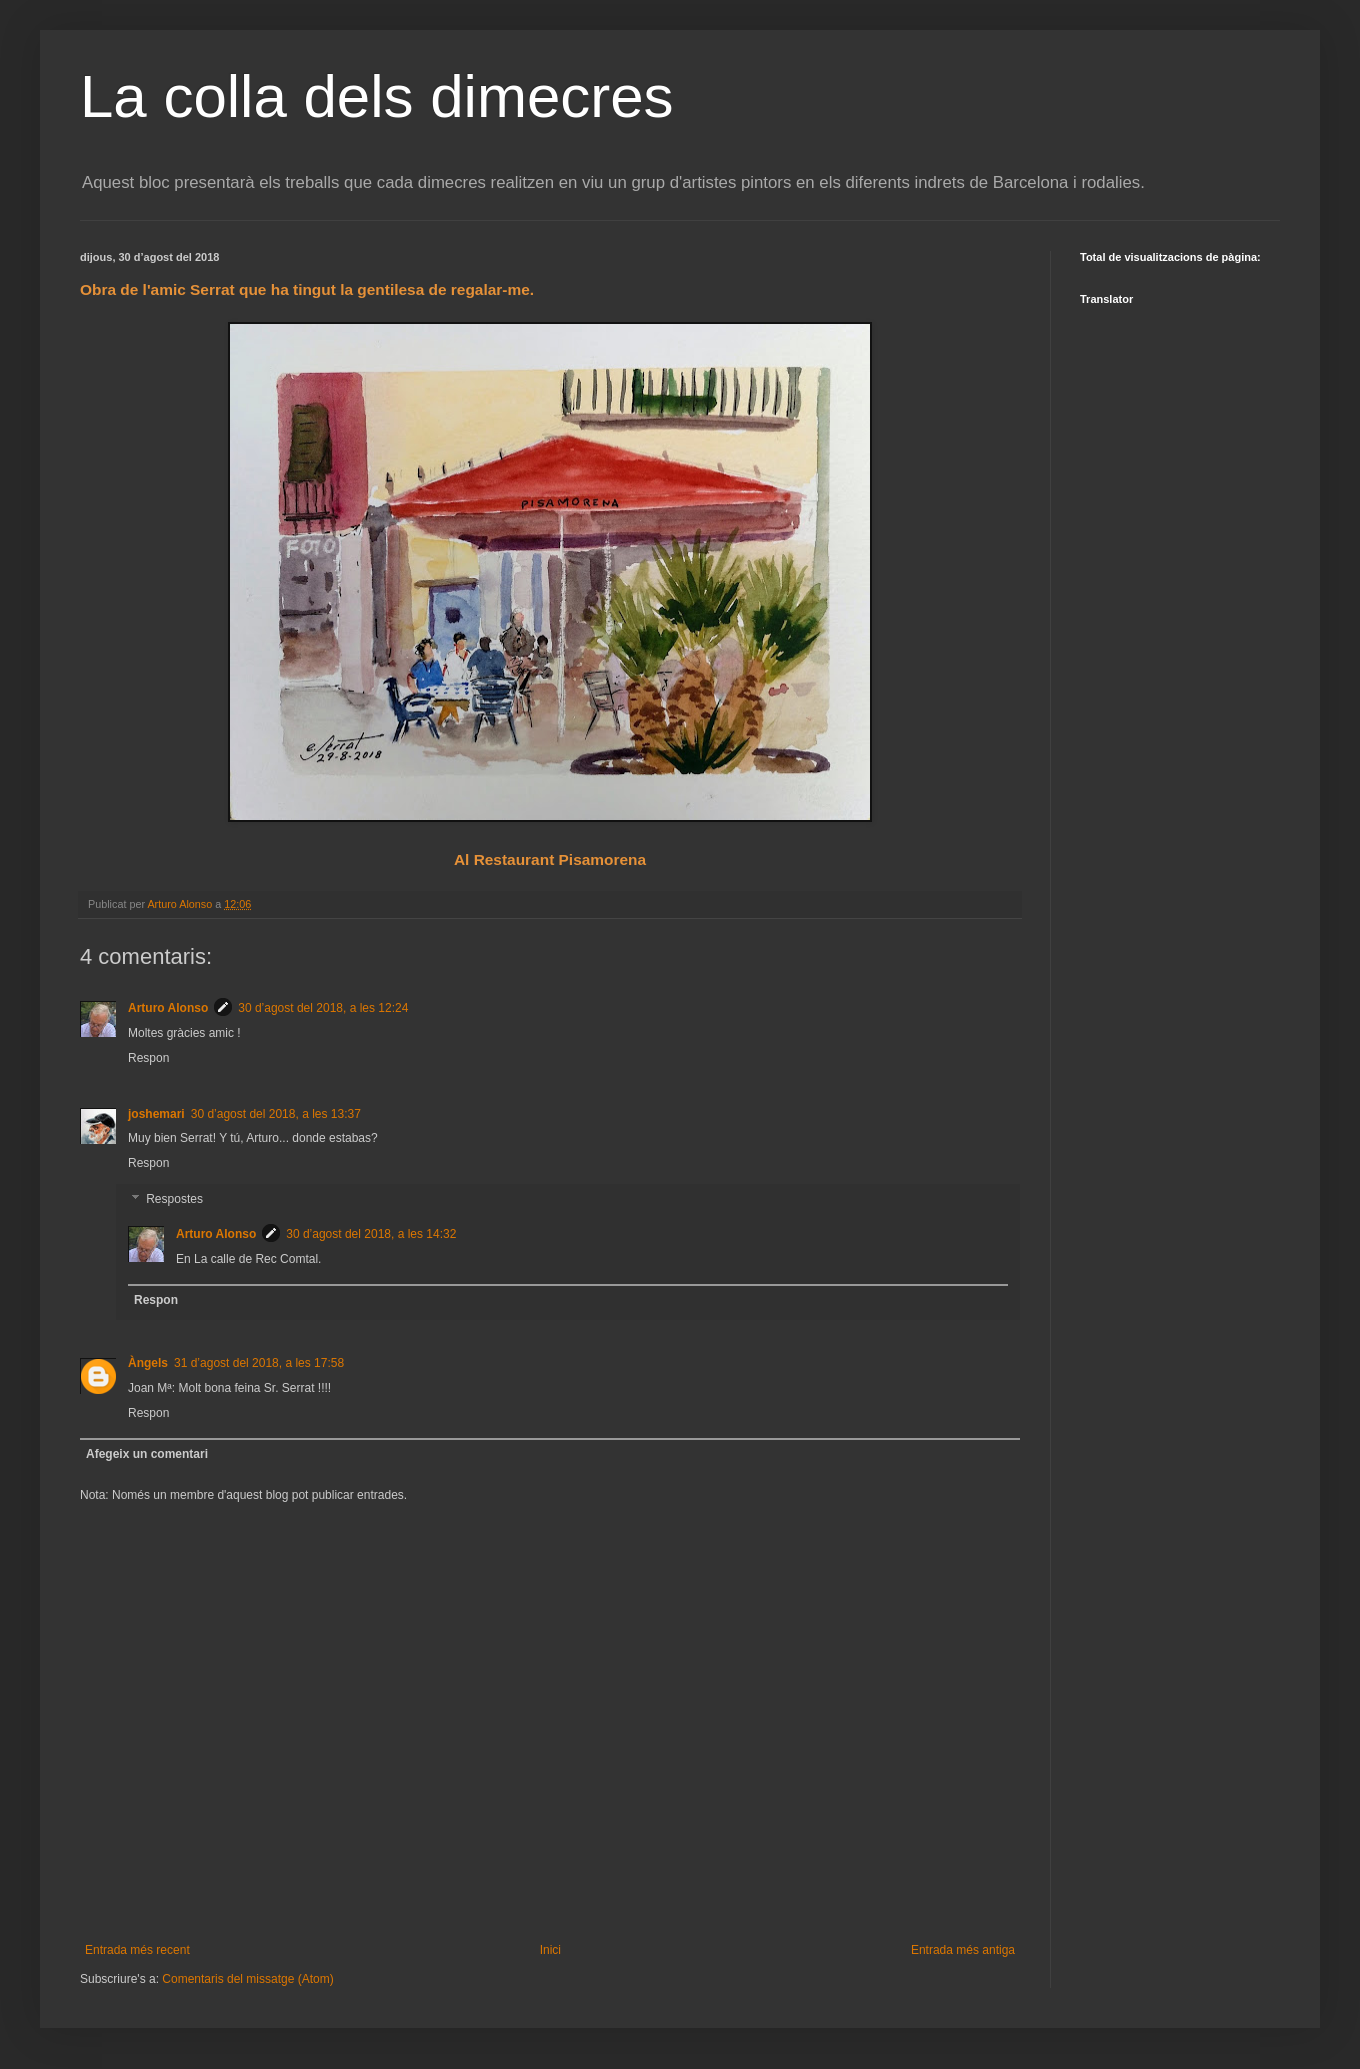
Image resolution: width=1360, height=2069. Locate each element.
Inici (550, 1950)
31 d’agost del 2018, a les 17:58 (259, 1363)
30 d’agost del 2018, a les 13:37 (276, 1114)
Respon (148, 1058)
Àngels (148, 1363)
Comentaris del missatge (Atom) (247, 1979)
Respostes (174, 1199)
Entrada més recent (137, 1950)
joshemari (156, 1114)
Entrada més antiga (963, 1950)
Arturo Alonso (168, 1008)
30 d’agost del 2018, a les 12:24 (323, 1008)
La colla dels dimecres (377, 96)
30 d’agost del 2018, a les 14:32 (371, 1234)
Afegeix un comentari (147, 1454)
